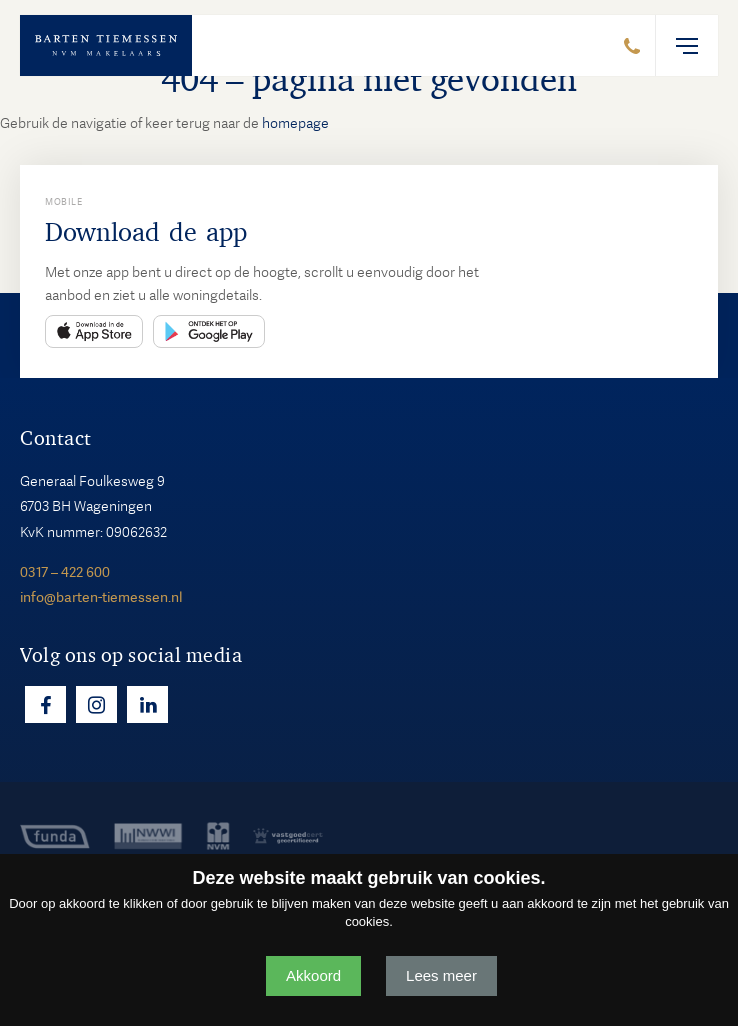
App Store (94, 331)
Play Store (209, 331)
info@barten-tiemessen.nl (101, 597)
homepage (295, 123)
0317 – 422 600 (65, 572)
